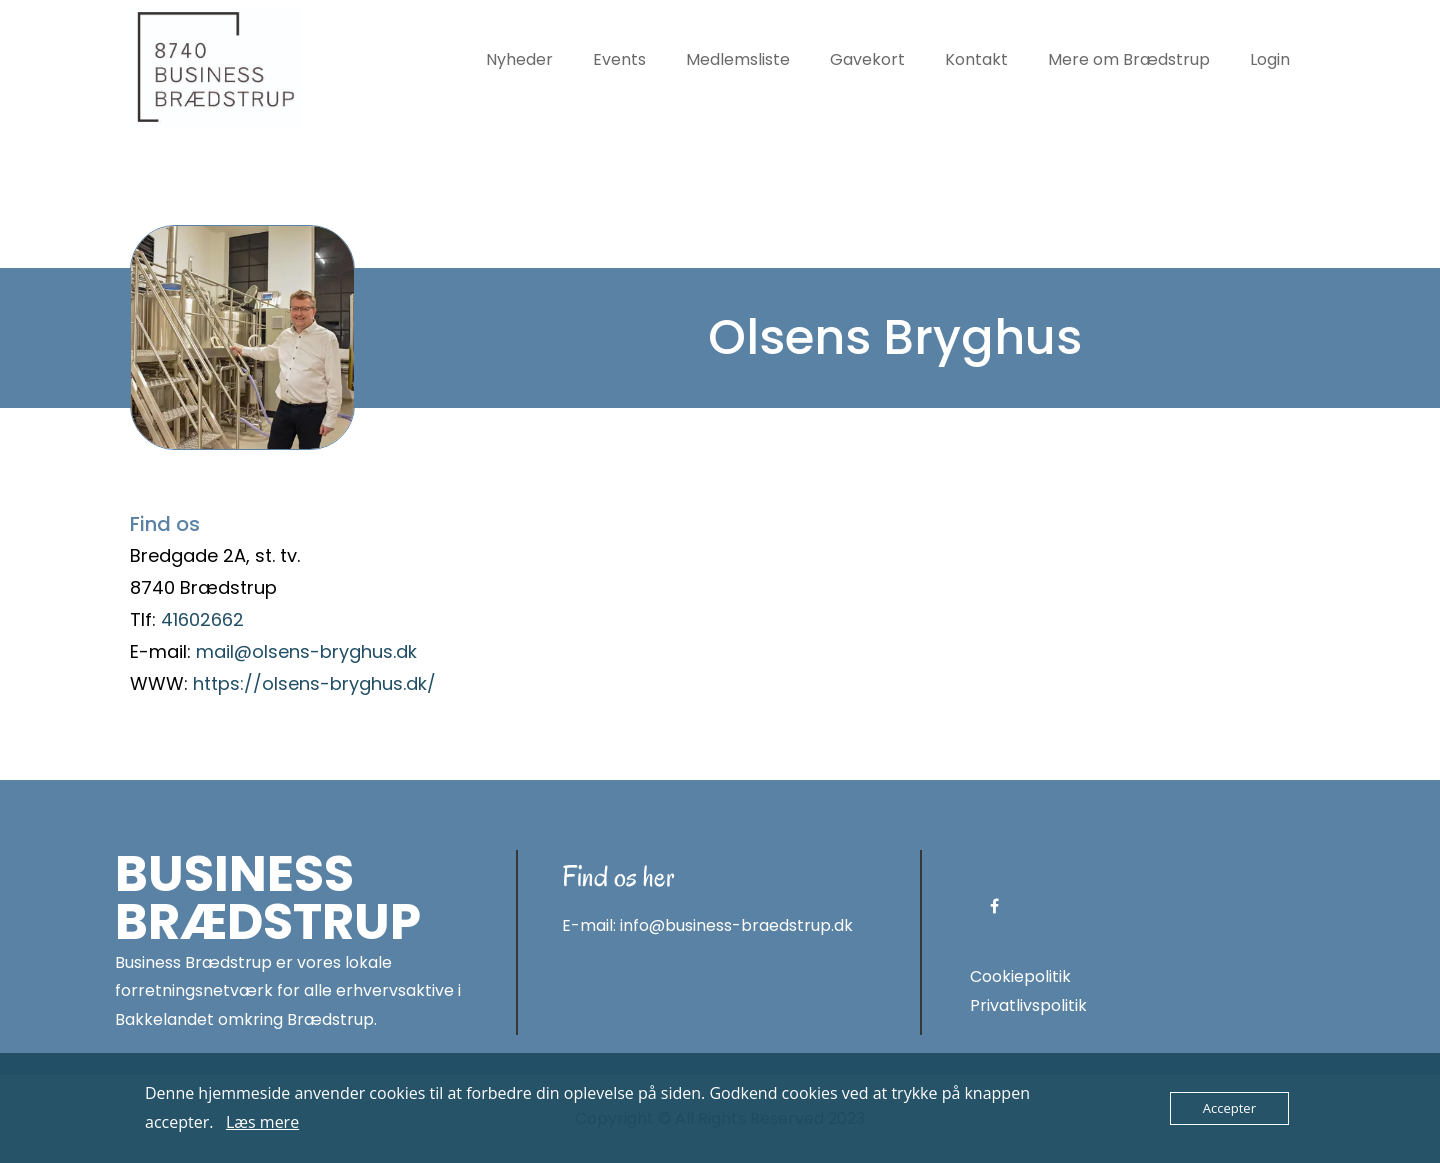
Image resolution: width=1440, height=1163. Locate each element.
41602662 (202, 619)
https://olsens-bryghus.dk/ (314, 683)
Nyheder (519, 59)
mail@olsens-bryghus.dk (306, 651)
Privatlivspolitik (1028, 1005)
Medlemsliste (738, 59)
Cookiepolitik (1020, 976)
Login (1270, 59)
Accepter (1229, 1108)
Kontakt (976, 59)
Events (619, 59)
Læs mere (262, 1122)
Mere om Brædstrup (1129, 59)
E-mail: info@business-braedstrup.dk (707, 925)
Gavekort (867, 59)
